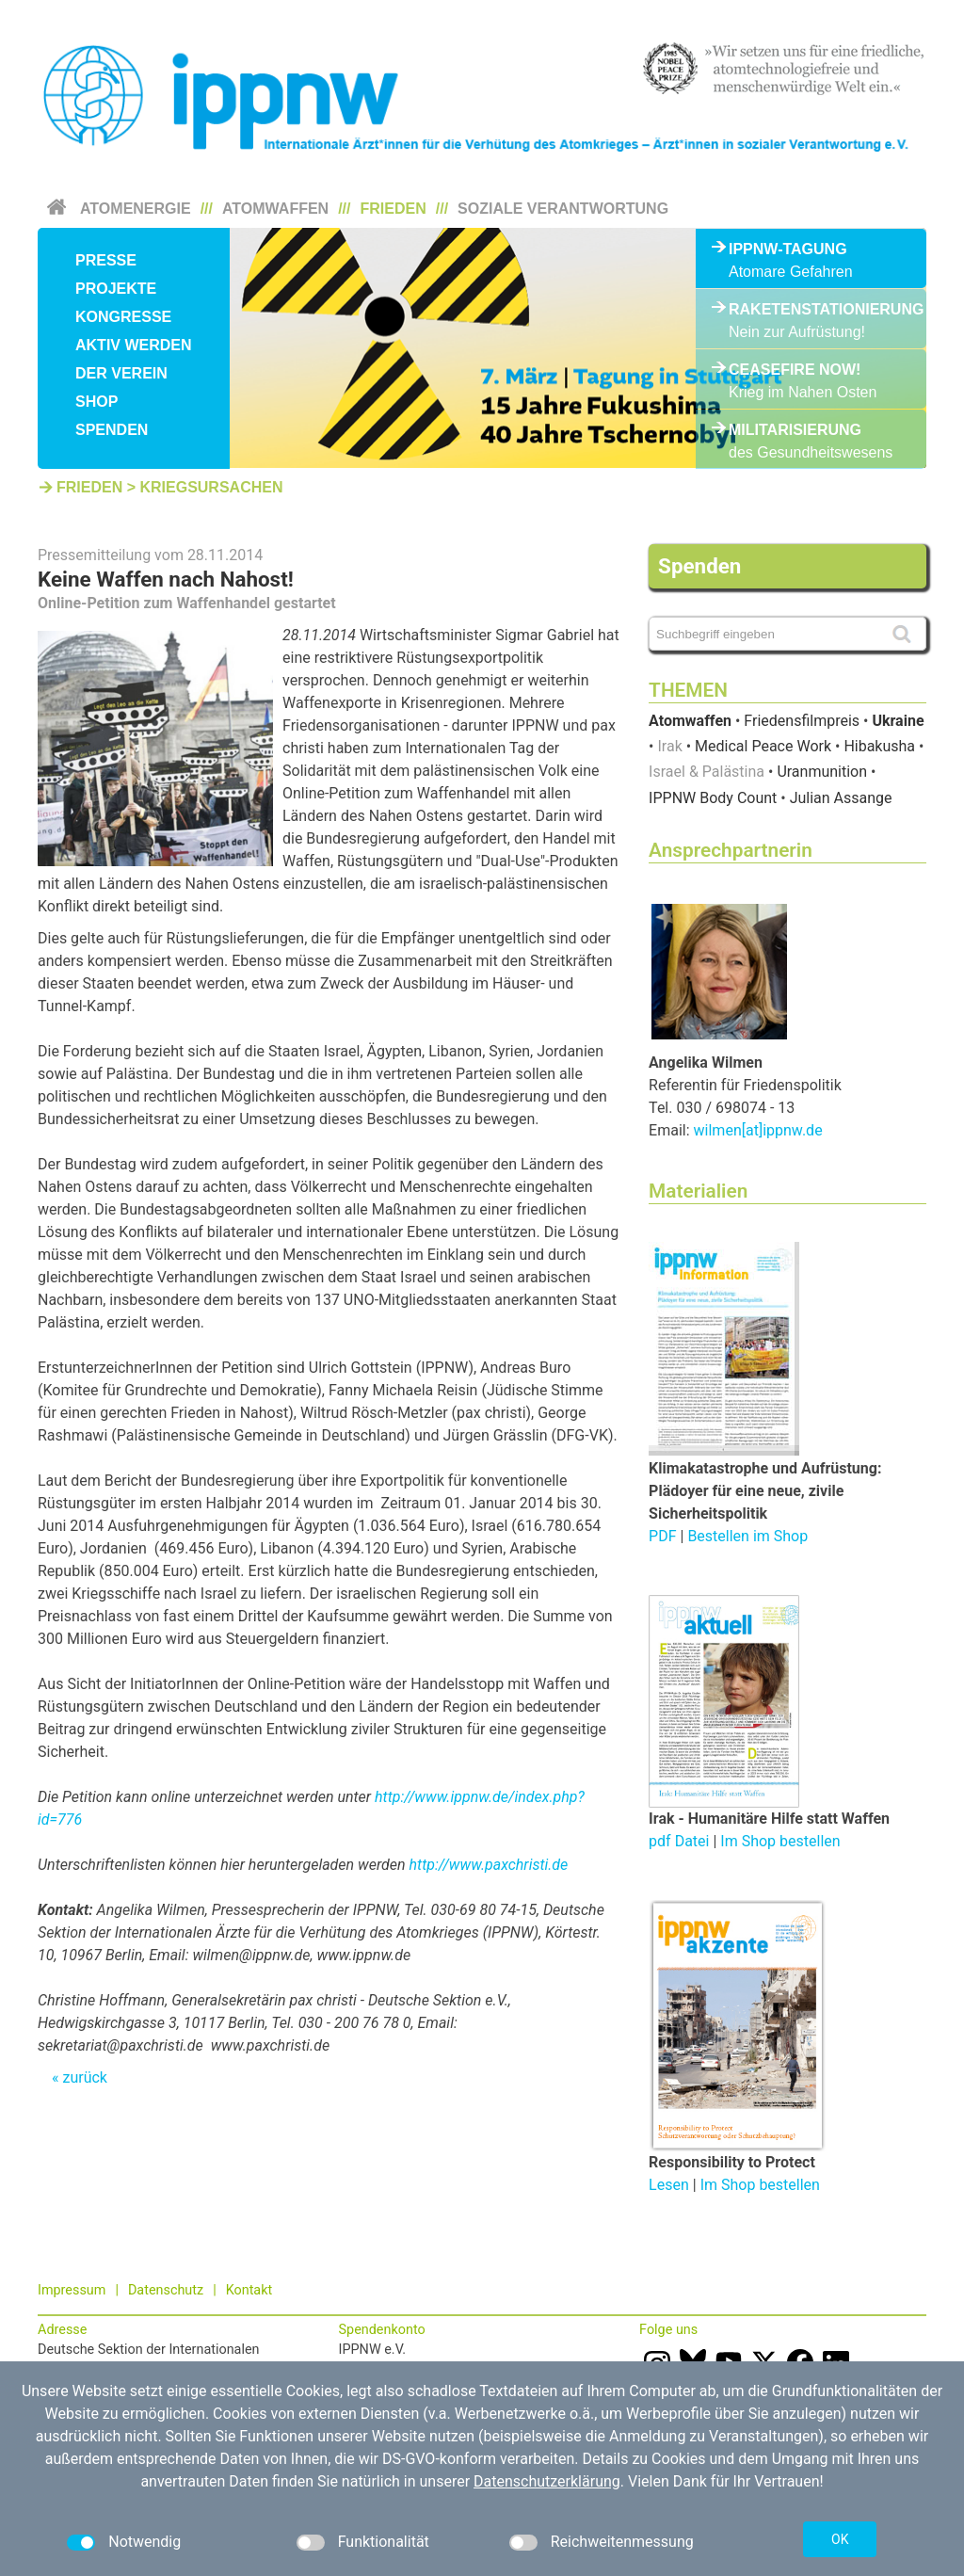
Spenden (111, 430)
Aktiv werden (133, 345)
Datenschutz (165, 2290)
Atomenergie (135, 209)
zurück (84, 2077)
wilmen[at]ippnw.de (758, 1130)
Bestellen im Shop (747, 1536)
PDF (662, 1536)
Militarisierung (795, 430)
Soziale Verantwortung (563, 209)
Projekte (115, 289)
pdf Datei (679, 1841)
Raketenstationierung (811, 309)
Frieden (393, 209)
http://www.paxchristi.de (489, 1865)
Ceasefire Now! (794, 370)
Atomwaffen (275, 209)
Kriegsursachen (210, 487)
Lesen (669, 2185)
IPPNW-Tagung (788, 249)
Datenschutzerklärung (547, 2481)
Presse (106, 260)
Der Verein (121, 373)
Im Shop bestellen (780, 1841)
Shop (96, 402)
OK (839, 2539)
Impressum (71, 2290)
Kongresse (123, 317)
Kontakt (249, 2290)
